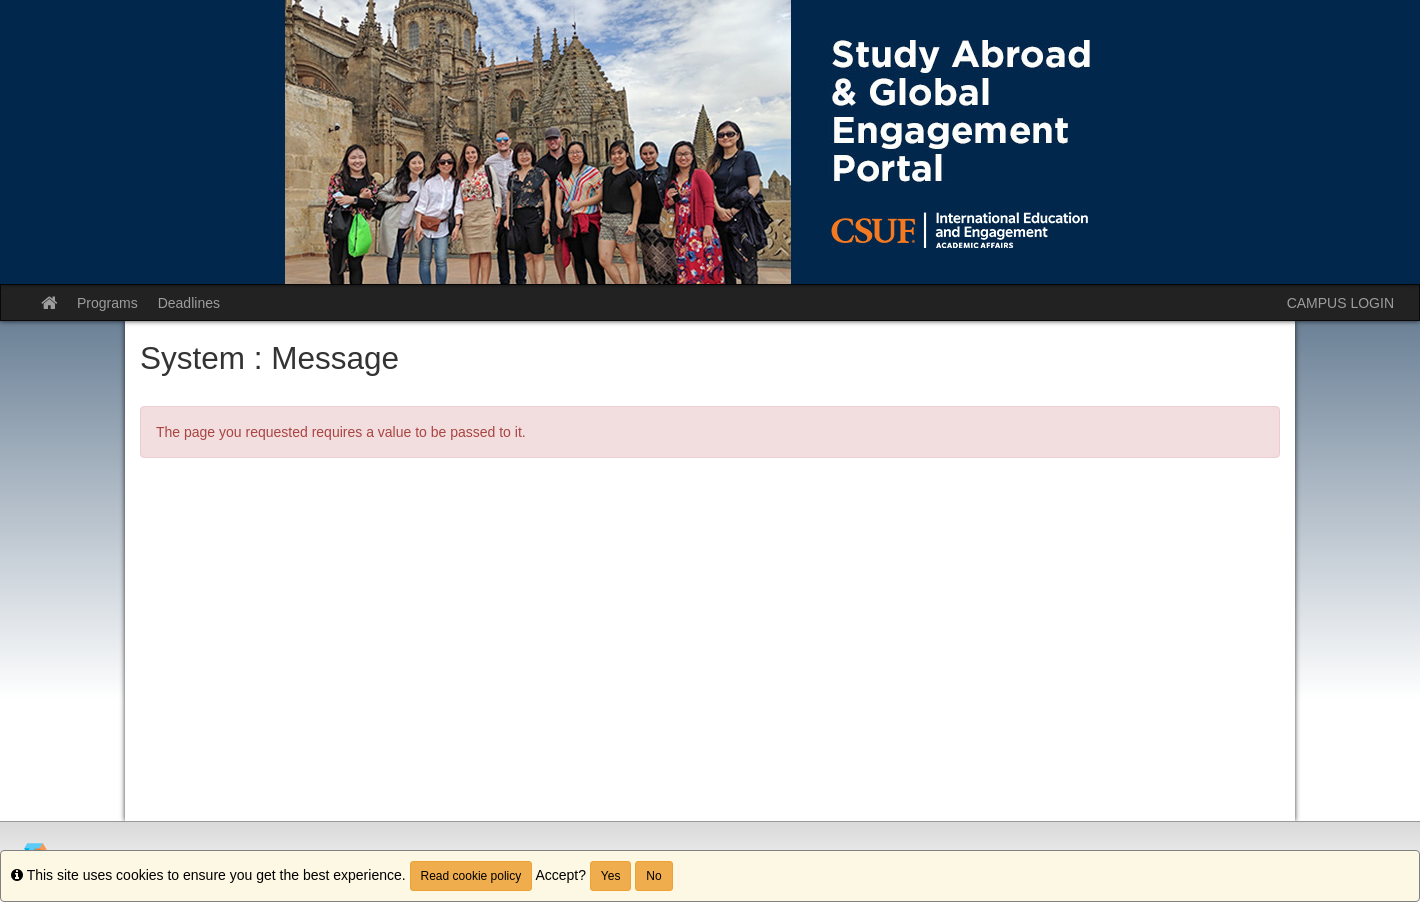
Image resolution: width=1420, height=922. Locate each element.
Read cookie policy (471, 876)
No (653, 876)
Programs (107, 303)
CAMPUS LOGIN (1340, 303)
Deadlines (189, 303)
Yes (611, 876)
